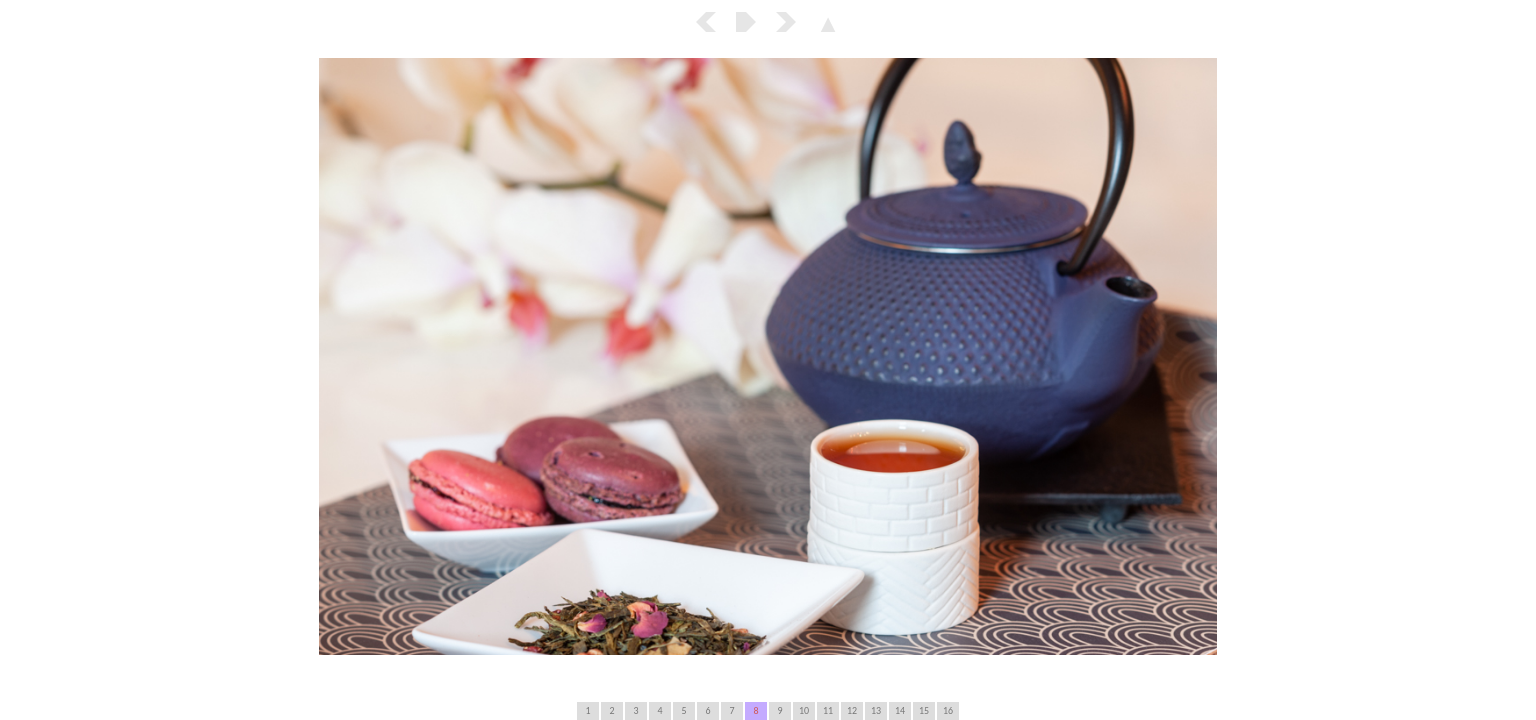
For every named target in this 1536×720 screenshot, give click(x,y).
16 (948, 710)
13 (876, 710)
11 (828, 710)
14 (900, 710)
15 (924, 710)
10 (804, 710)
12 (852, 710)
